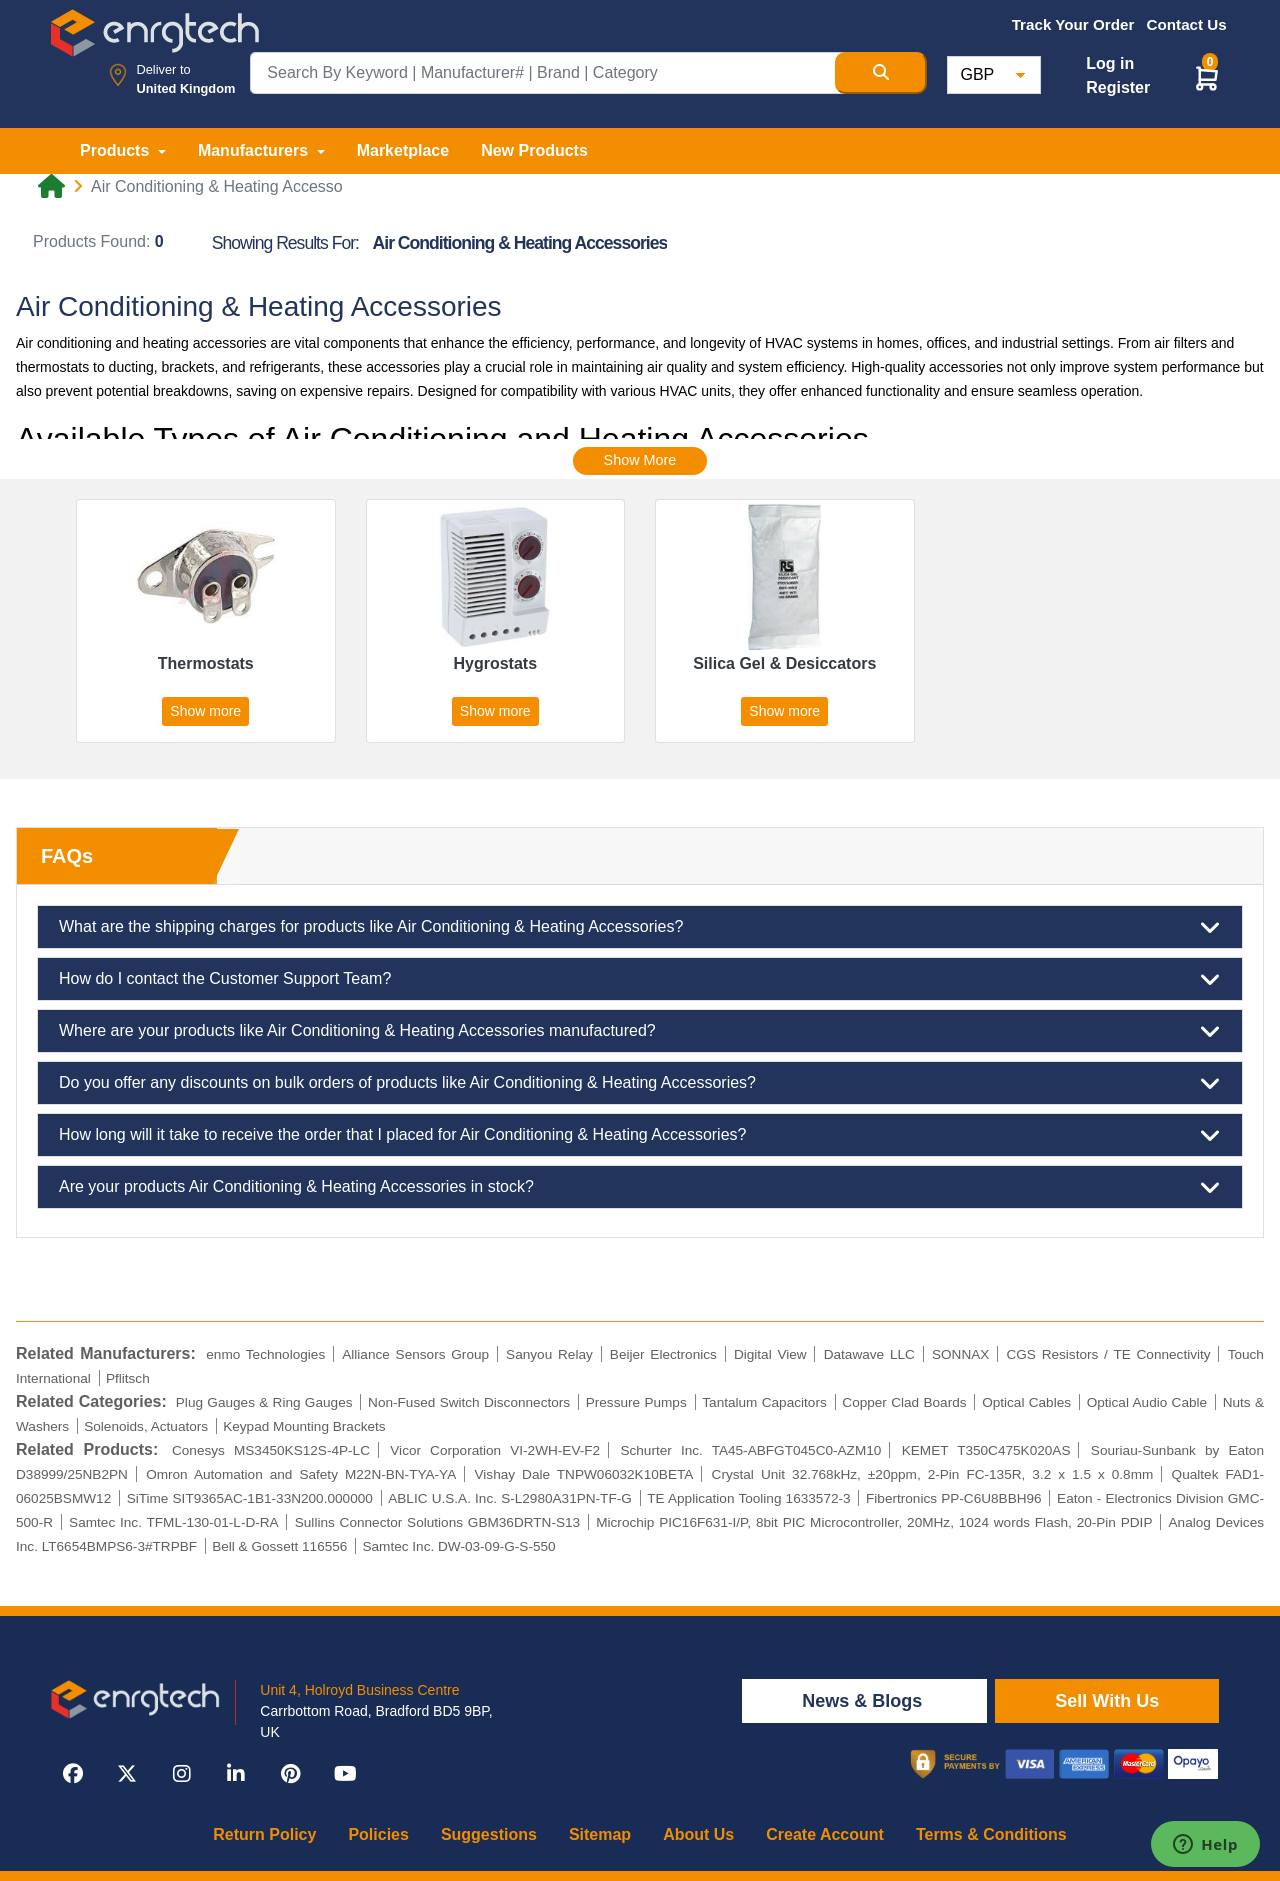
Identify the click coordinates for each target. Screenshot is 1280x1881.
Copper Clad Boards (904, 1402)
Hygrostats (495, 663)
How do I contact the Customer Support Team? (640, 979)
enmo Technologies (265, 1354)
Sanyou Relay (549, 1354)
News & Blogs (864, 1701)
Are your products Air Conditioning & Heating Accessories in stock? (640, 1187)
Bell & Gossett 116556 (279, 1546)
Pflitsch (128, 1378)
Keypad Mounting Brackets (304, 1426)
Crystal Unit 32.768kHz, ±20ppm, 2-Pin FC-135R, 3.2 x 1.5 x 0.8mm (933, 1474)
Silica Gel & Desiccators (784, 663)
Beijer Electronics (663, 1354)
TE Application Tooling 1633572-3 (748, 1498)
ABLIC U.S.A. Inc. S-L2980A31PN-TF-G (510, 1498)
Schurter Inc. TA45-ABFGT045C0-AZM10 (750, 1450)
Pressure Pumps (636, 1402)
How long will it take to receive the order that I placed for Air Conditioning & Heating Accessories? (640, 1135)
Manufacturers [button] (255, 150)
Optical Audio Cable (1147, 1402)
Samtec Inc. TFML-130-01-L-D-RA (174, 1522)
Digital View (770, 1354)
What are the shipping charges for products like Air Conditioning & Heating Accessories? (640, 927)
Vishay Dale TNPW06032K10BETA (584, 1474)
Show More (640, 460)
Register (1118, 87)
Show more (205, 711)
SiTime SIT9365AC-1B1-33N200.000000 (250, 1498)
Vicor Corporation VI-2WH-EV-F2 (495, 1450)
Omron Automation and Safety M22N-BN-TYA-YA (301, 1474)
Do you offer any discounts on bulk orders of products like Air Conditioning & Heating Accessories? (640, 1083)
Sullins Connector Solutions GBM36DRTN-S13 (437, 1522)
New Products (534, 150)
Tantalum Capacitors (764, 1402)
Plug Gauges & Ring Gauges (264, 1402)
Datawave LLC (869, 1354)
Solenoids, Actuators (146, 1426)
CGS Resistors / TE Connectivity (1108, 1354)
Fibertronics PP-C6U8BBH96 (954, 1498)
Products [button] (117, 150)
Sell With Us (1107, 1701)
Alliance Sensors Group (415, 1354)
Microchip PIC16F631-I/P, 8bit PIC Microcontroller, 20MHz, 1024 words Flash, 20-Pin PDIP (874, 1522)
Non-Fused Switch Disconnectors (469, 1402)
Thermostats (206, 663)
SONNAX (960, 1354)
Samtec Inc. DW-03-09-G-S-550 (458, 1546)
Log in (1110, 63)
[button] (1207, 77)
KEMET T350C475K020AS (986, 1450)
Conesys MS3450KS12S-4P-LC (271, 1450)
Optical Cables (1026, 1402)
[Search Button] (881, 73)
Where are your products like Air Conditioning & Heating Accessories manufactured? (640, 1031)
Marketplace (403, 150)
